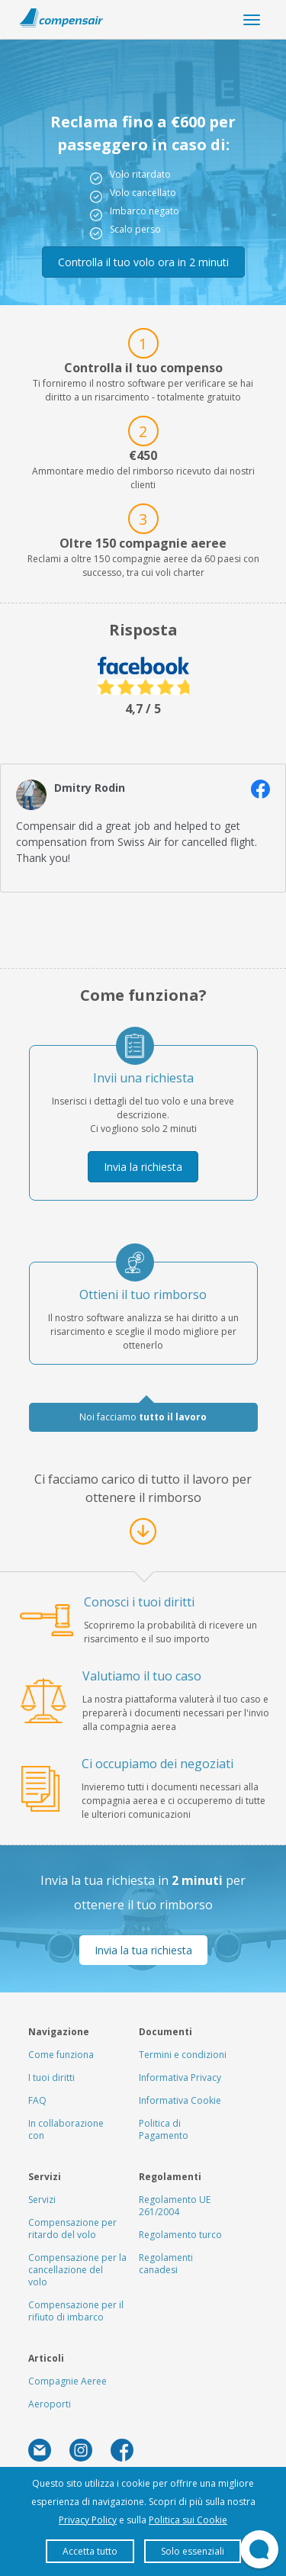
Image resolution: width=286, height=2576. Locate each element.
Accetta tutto (90, 2551)
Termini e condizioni (183, 2054)
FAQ (37, 2100)
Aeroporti (49, 2404)
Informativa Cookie (180, 2100)
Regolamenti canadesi (166, 2263)
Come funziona (61, 2054)
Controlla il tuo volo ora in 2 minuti (143, 262)
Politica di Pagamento (163, 2129)
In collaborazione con (66, 2129)
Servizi (42, 2199)
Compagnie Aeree (67, 2381)
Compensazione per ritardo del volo (72, 2228)
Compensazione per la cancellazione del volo (77, 2269)
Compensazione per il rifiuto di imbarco (76, 2311)
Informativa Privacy (180, 2077)
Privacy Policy (88, 2519)
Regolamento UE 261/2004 (174, 2205)
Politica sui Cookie (188, 2519)
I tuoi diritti (51, 2077)
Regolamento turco (180, 2234)
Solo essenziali (192, 2551)
